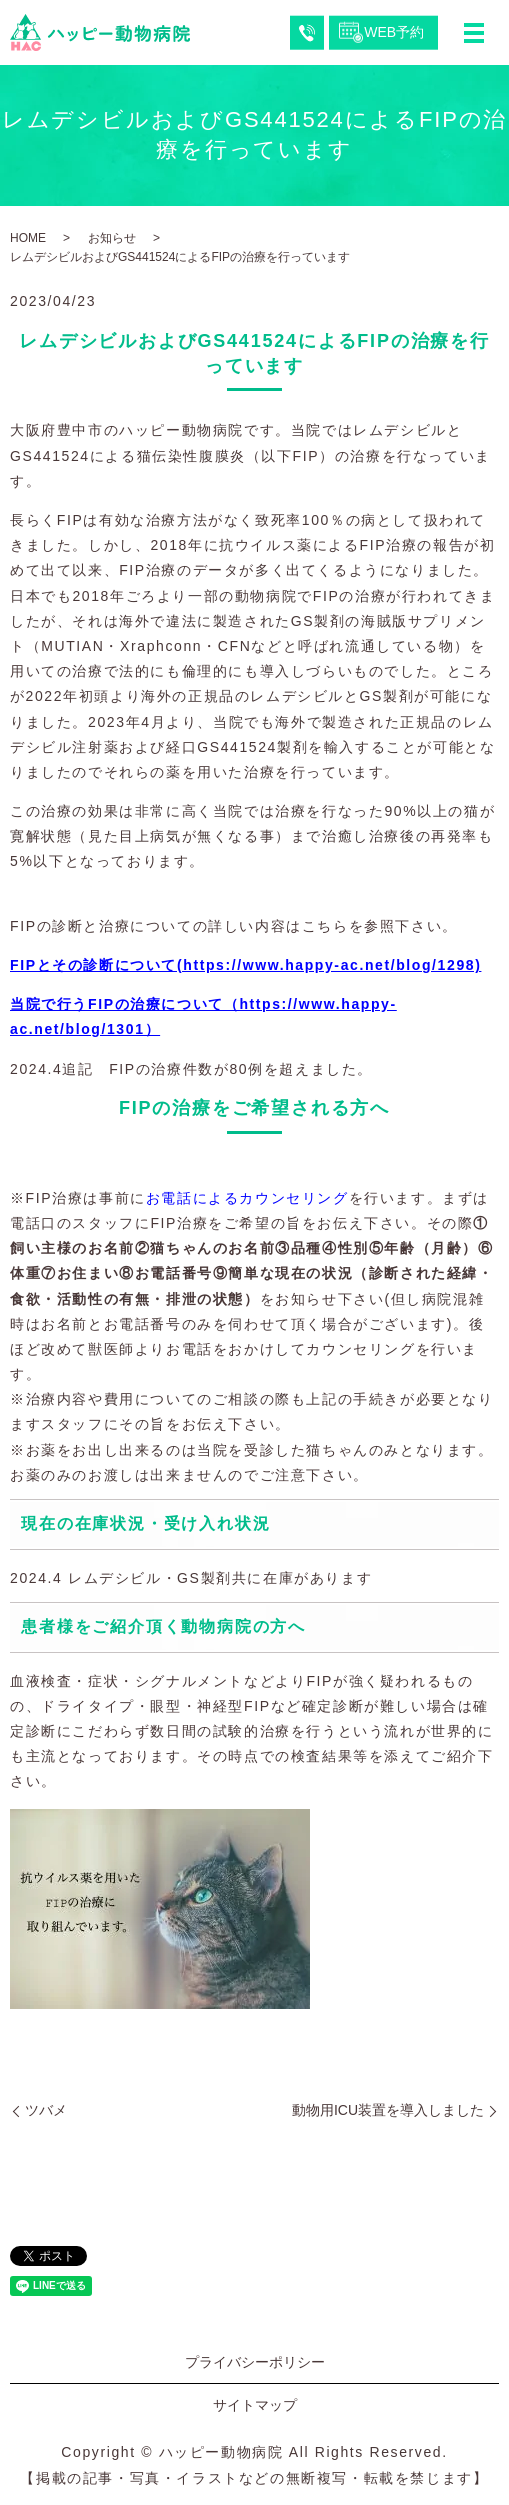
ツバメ (46, 2110)
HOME (28, 238)
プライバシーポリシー (255, 2362)
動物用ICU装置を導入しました (388, 2110)
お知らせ (112, 238)
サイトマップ (255, 2405)
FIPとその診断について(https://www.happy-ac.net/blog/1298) (245, 965)
